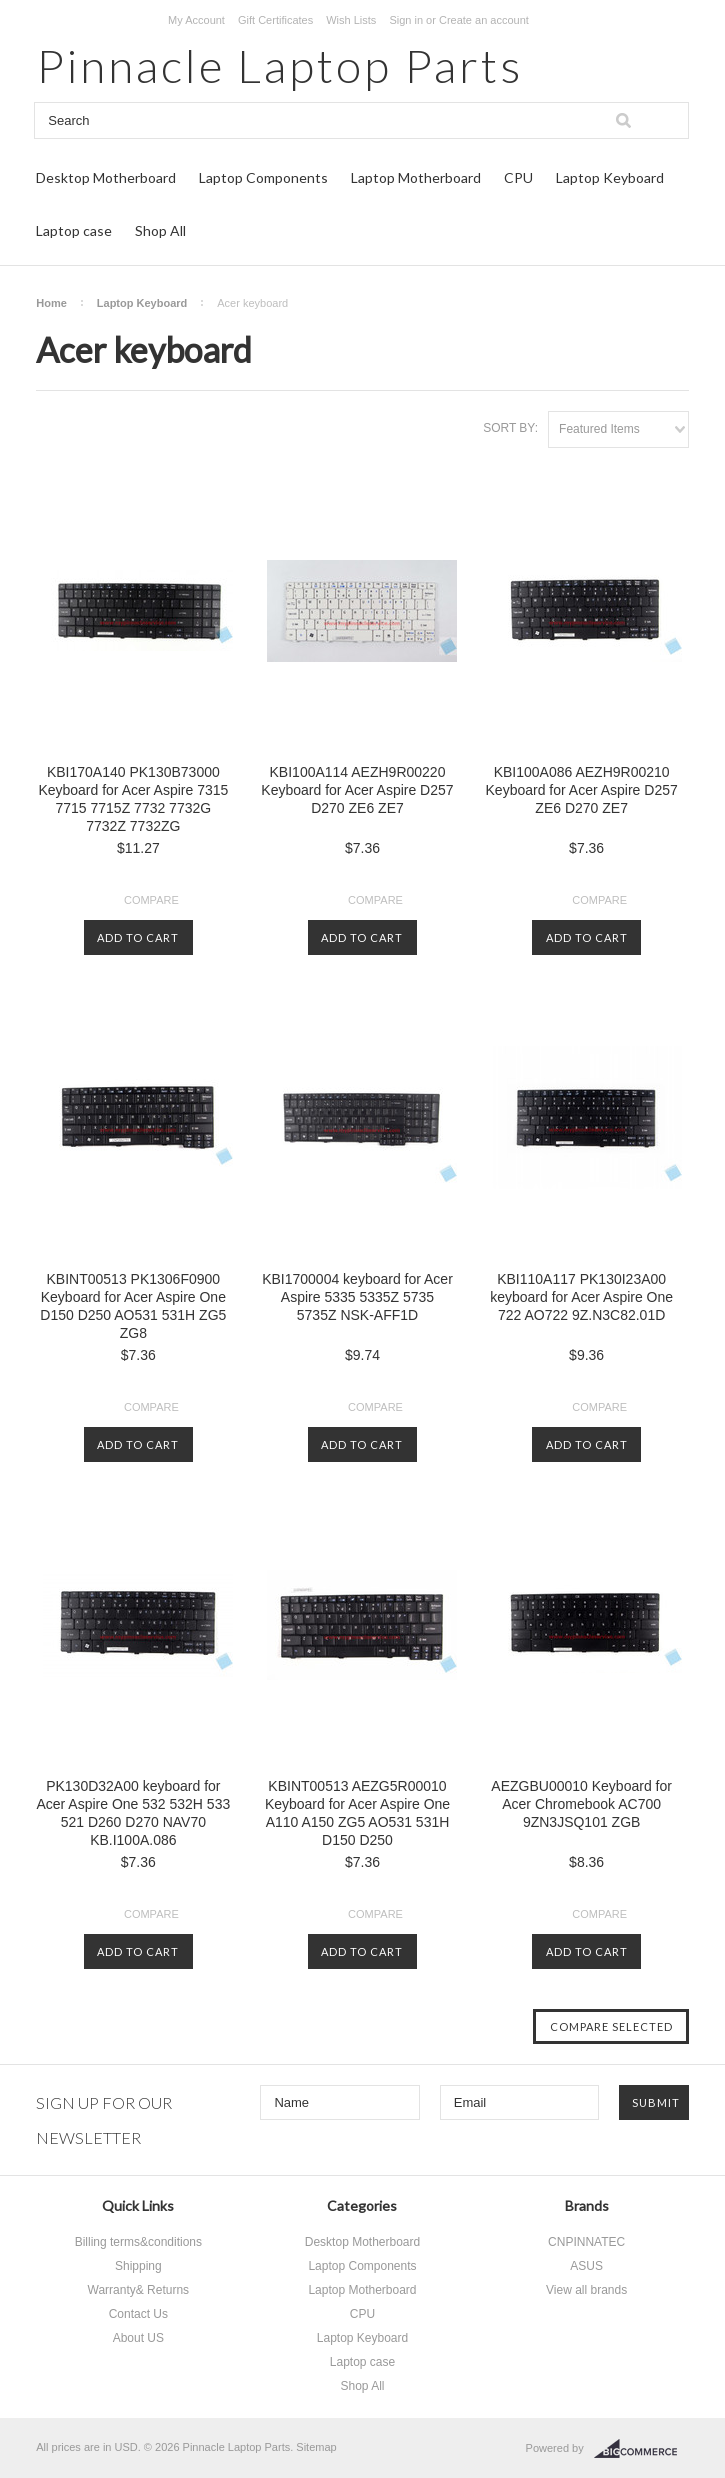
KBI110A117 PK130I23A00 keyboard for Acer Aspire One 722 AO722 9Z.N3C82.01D (581, 1297)
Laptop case (74, 230)
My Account (196, 20)
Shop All (160, 230)
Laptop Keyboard (610, 177)
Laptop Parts (279, 65)
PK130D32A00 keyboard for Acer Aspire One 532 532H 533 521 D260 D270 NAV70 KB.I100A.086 (133, 1813)
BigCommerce (641, 2449)
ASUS (586, 2266)
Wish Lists (351, 20)
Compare (151, 900)
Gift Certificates (275, 20)
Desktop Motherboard (106, 177)
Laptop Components (263, 177)
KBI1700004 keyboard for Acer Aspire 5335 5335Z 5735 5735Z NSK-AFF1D (357, 1297)
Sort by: (510, 428)
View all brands (586, 2290)
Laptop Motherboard (416, 177)
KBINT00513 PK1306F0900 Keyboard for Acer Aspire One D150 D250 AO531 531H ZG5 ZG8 (133, 1306)
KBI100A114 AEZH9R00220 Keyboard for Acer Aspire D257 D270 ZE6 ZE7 (357, 790)
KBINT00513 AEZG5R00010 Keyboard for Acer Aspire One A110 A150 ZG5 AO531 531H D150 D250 (357, 1813)
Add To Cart (138, 937)
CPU (518, 177)
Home (51, 303)
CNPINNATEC (586, 2242)
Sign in (406, 20)
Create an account (484, 20)
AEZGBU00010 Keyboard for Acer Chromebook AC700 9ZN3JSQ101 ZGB (581, 1804)
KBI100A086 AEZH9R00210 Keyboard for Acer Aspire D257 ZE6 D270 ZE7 (582, 790)
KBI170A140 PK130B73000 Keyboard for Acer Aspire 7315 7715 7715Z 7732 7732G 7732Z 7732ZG (133, 799)
